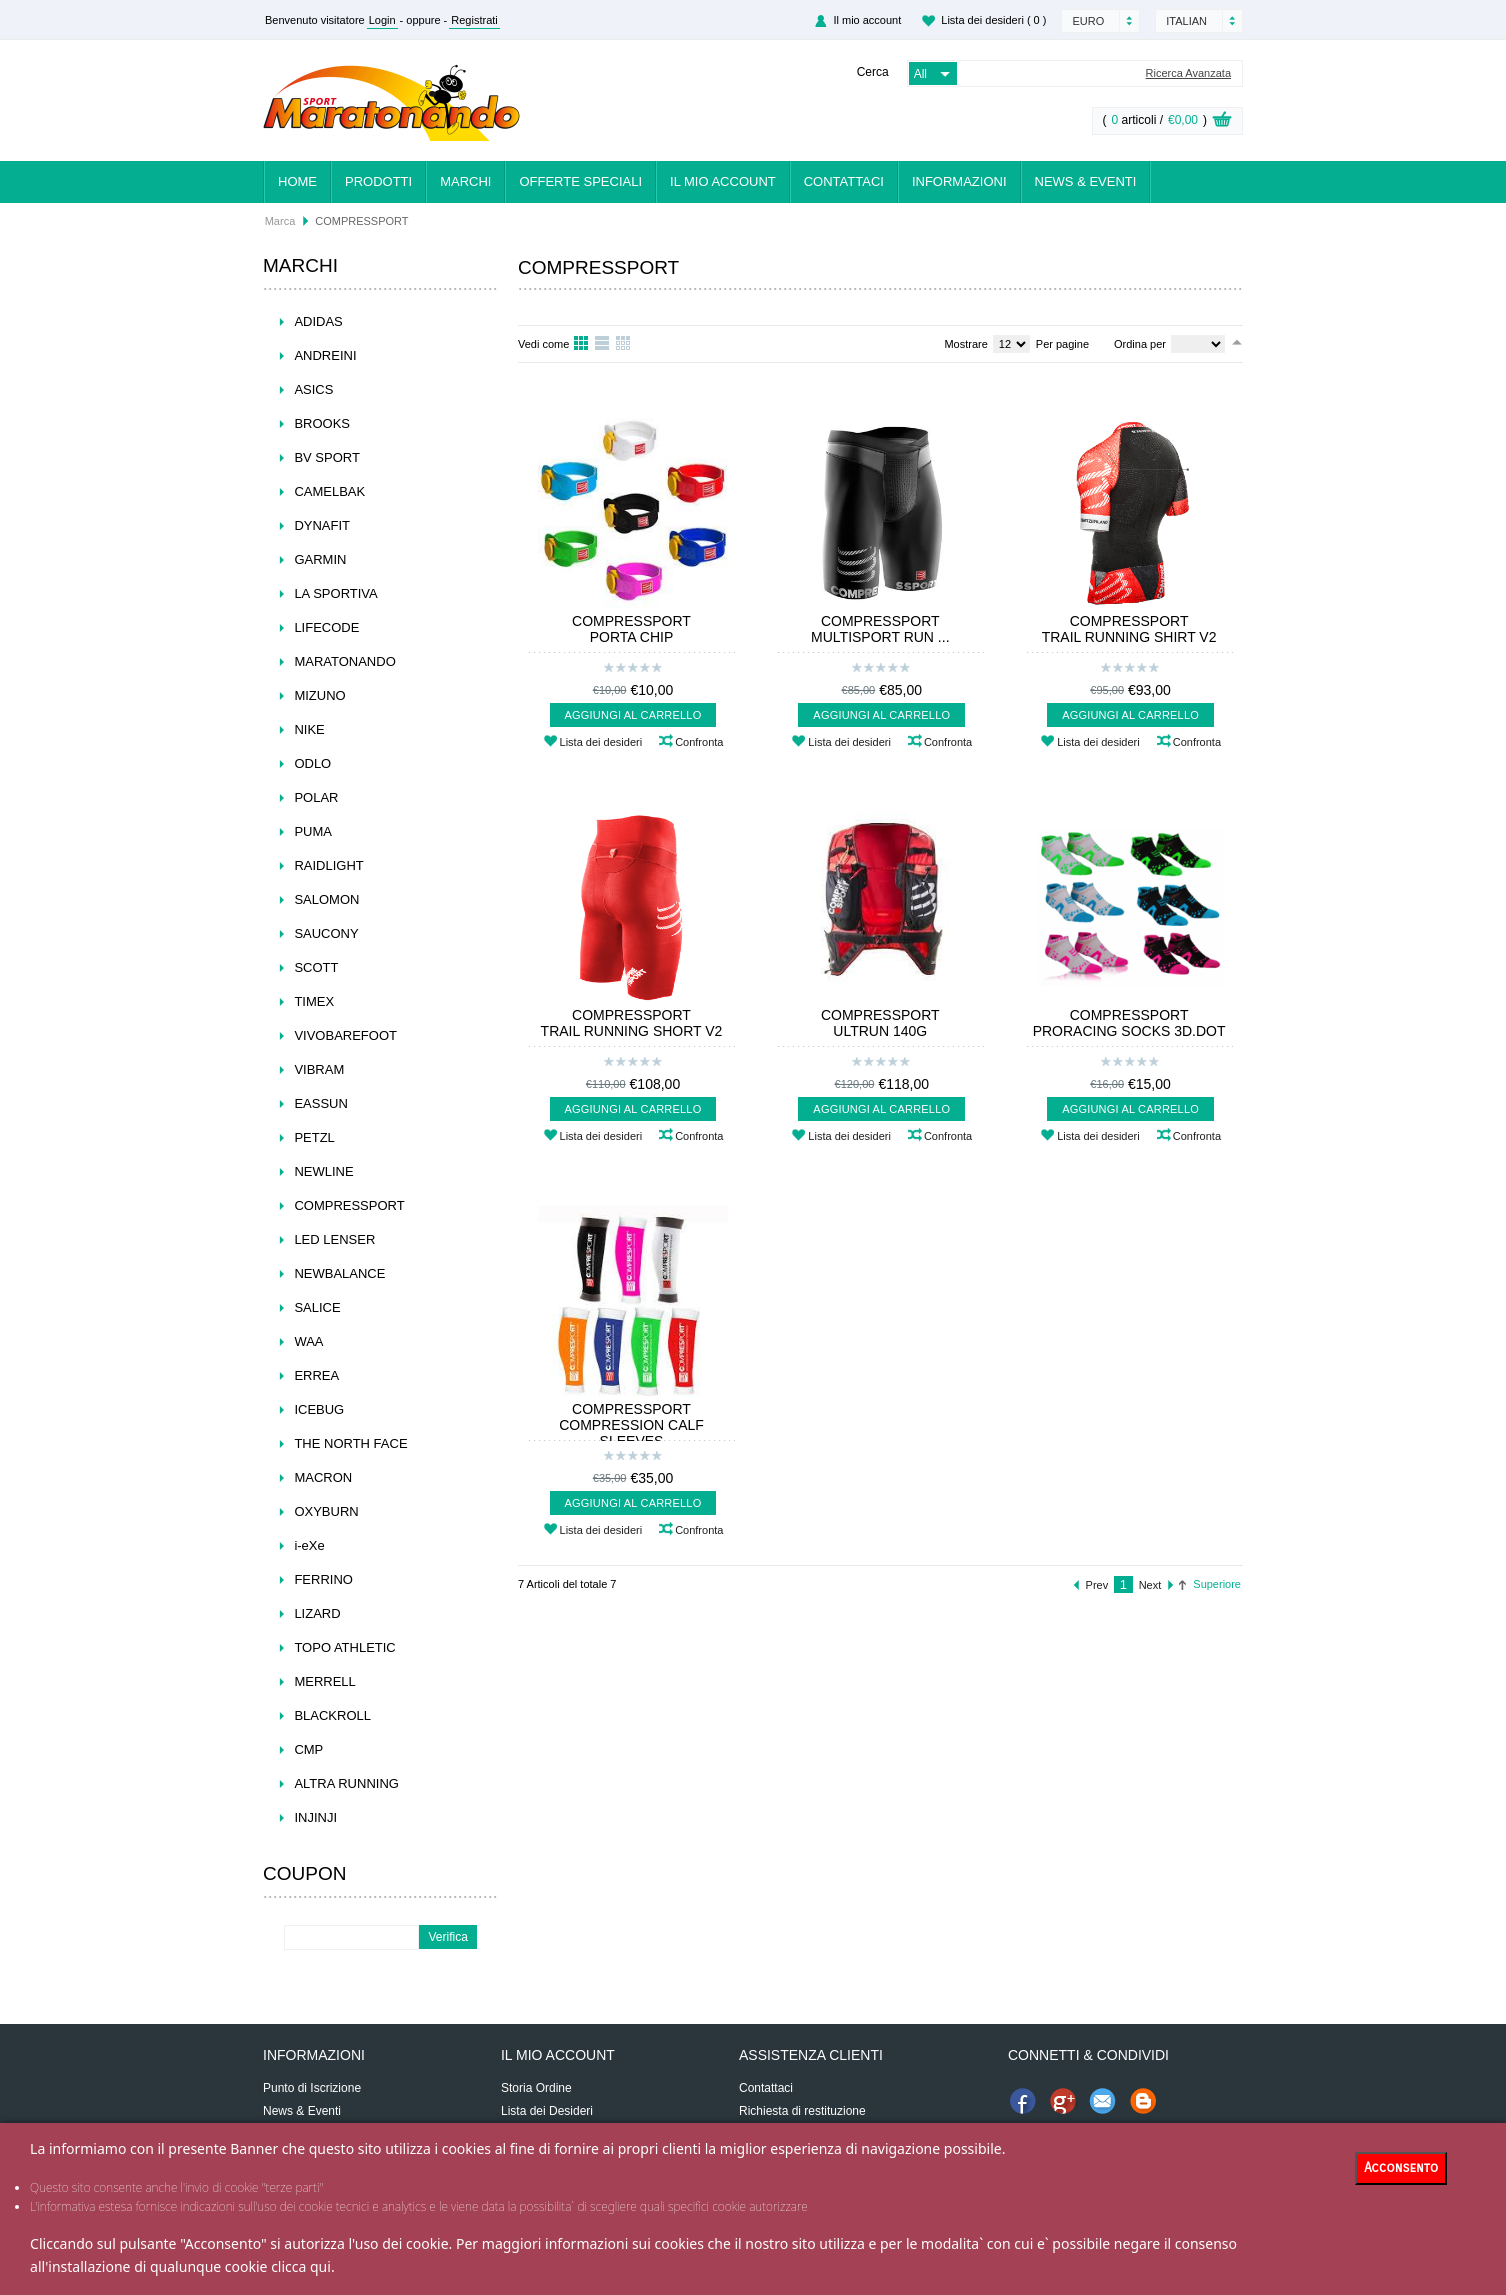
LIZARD (317, 1613)
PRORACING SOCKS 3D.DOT (1129, 1031)
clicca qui (301, 2266)
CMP (308, 1749)
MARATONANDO (344, 661)
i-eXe (309, 1545)
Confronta (699, 742)
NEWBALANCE (339, 1273)
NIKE (309, 729)
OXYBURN (326, 1511)
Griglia (582, 344)
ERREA (316, 1375)
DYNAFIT (322, 525)
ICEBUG (319, 1409)
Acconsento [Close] (1401, 2168)
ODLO (312, 763)
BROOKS (322, 423)
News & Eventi (1086, 181)
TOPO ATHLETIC (344, 1647)
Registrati (474, 20)
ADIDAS (318, 321)
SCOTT (316, 967)
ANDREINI (325, 355)
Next (1150, 1585)
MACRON (323, 1477)
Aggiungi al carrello (633, 715)
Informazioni (959, 181)
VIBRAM (319, 1069)
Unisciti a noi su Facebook (1023, 2101)
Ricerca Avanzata (1188, 73)
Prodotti (378, 181)
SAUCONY (326, 933)
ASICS (313, 389)
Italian (1186, 21)
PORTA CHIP (632, 637)
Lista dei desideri (993, 20)
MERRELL (324, 1681)
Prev (1097, 1585)
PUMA (313, 831)
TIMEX (314, 1001)
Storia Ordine (536, 2088)
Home (297, 181)
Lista (603, 344)
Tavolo (624, 344)
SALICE (317, 1307)
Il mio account (867, 20)
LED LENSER (334, 1239)
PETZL (314, 1137)
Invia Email (1103, 2101)
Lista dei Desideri (547, 2111)
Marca (280, 221)
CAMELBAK (329, 491)
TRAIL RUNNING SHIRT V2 (1129, 637)
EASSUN (320, 1103)
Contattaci (844, 181)
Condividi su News (1143, 2101)
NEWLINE (323, 1171)
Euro (1088, 21)
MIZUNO (319, 695)
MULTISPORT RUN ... (880, 637)
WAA (308, 1341)
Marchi (465, 181)
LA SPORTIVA (335, 593)
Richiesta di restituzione (802, 2111)
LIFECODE (326, 627)
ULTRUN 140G (880, 1031)
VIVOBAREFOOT (345, 1035)
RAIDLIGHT (328, 865)
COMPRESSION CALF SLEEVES (631, 1433)
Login (382, 20)
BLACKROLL (332, 1715)
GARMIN (320, 559)
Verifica (448, 1937)
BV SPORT (327, 457)
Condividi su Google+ (1063, 2101)
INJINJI (315, 1817)
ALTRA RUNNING (346, 1783)
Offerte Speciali (580, 181)
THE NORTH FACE (350, 1443)
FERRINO (323, 1579)
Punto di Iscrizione (312, 2088)
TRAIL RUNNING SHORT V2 (632, 1031)
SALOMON (326, 899)
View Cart (1222, 122)
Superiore (1217, 1584)
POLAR (316, 797)
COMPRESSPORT (349, 1205)
